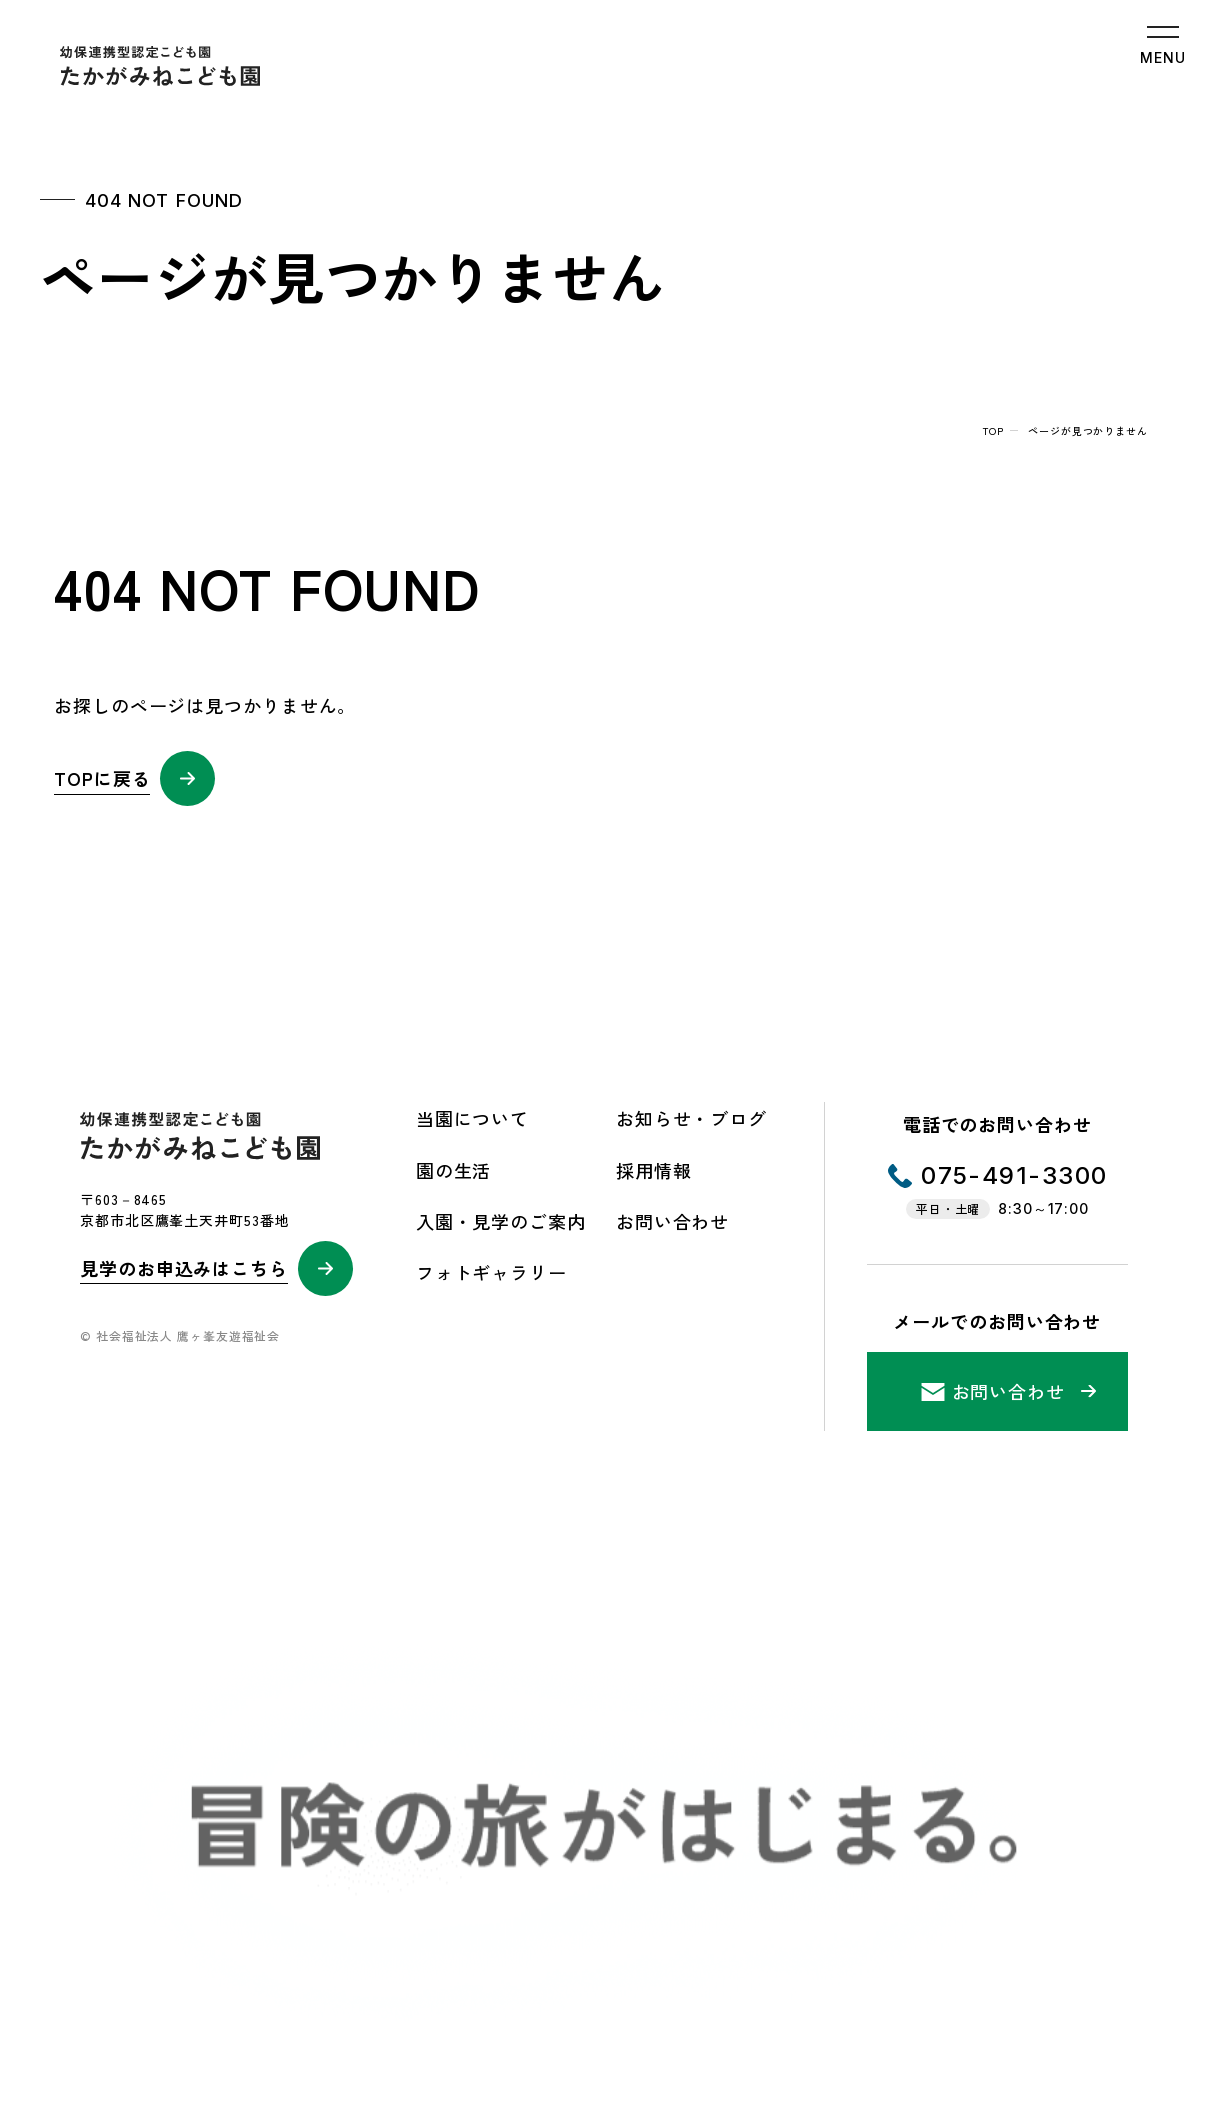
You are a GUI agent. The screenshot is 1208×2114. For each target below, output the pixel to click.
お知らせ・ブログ (691, 1118)
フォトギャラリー (491, 1272)
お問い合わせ (672, 1221)
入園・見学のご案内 (501, 1221)
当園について (472, 1118)
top (993, 430)
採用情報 (654, 1170)
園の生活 (454, 1170)
